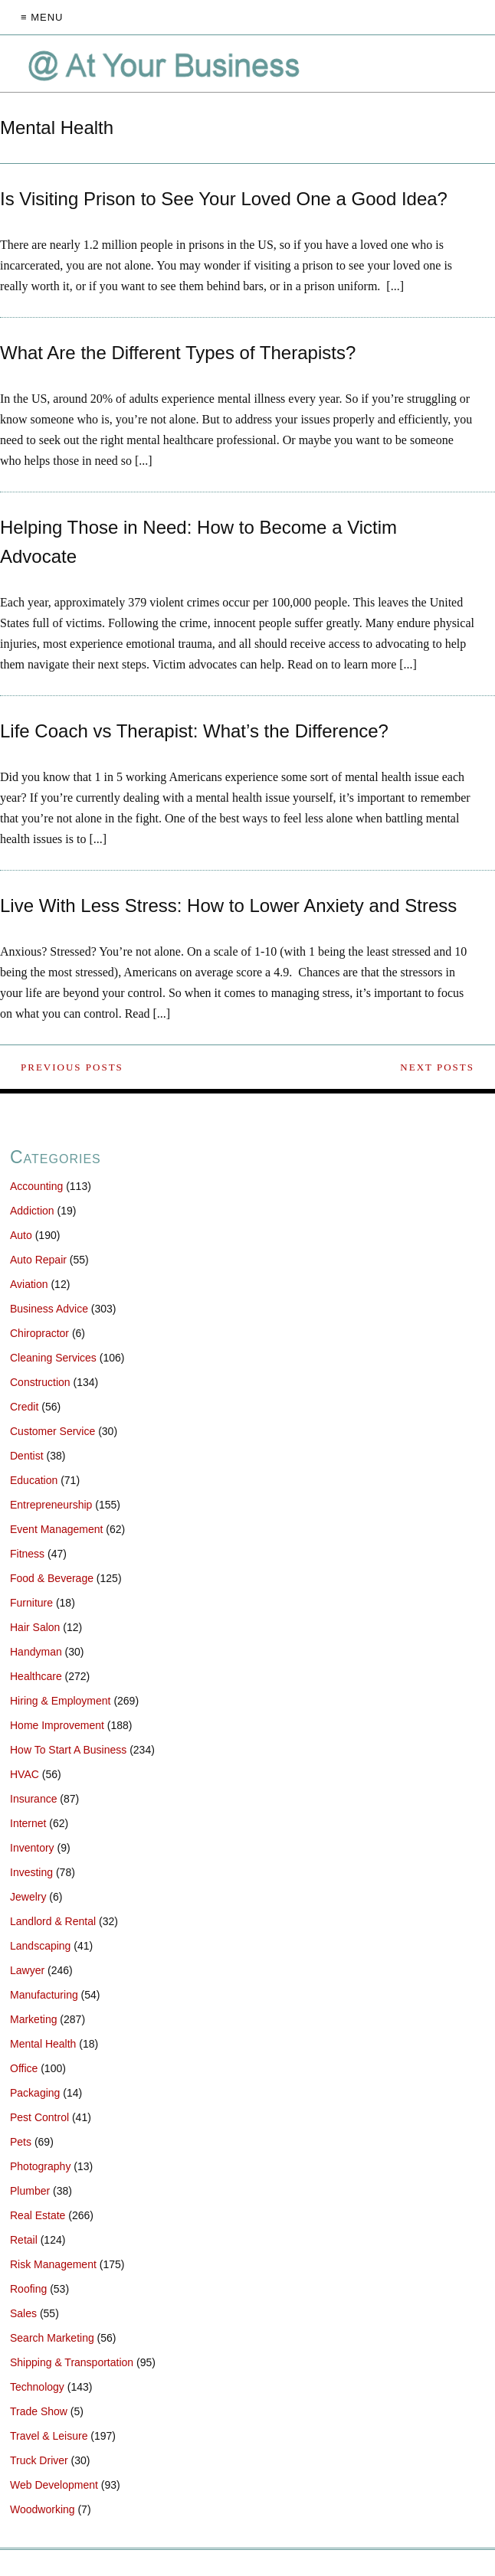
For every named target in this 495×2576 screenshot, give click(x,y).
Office (24, 2068)
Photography (40, 2166)
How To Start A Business (68, 1750)
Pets (20, 2142)
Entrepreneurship (51, 1505)
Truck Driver (39, 2460)
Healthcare (36, 1676)
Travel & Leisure (48, 2436)
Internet (28, 1823)
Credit (24, 1407)
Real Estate (37, 2215)
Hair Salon (35, 1627)
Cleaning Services (53, 1358)
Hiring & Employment (60, 1701)
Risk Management (53, 2264)
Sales (23, 2313)
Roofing (28, 2289)
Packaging (35, 2093)
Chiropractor (39, 1333)
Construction (40, 1382)
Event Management (56, 1529)
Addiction (32, 1211)
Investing (31, 1872)
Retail (24, 2240)
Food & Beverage (51, 1578)
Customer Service (52, 1431)
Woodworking (42, 2509)
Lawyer (27, 1970)
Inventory (32, 1848)
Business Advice (49, 1309)
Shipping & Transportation (71, 2362)
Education (33, 1480)
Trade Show (38, 2411)
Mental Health (43, 2044)
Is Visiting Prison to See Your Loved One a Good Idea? (223, 198)
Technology (37, 2387)
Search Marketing (52, 2338)
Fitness (27, 1554)
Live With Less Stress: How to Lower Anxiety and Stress (228, 905)
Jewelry (28, 1897)
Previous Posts (72, 1067)
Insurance (33, 1799)
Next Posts (437, 1067)
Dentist (27, 1456)
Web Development (54, 2485)
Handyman (36, 1652)
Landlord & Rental (53, 1921)
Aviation (29, 1284)
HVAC (24, 1774)
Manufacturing (44, 1995)
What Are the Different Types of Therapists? (178, 352)
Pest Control (39, 2117)
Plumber (30, 2191)
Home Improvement (57, 1725)
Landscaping (40, 1946)
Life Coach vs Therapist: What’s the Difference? (194, 731)
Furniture (31, 1603)
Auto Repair (38, 1260)
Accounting (36, 1186)
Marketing (33, 2019)
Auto (21, 1235)
